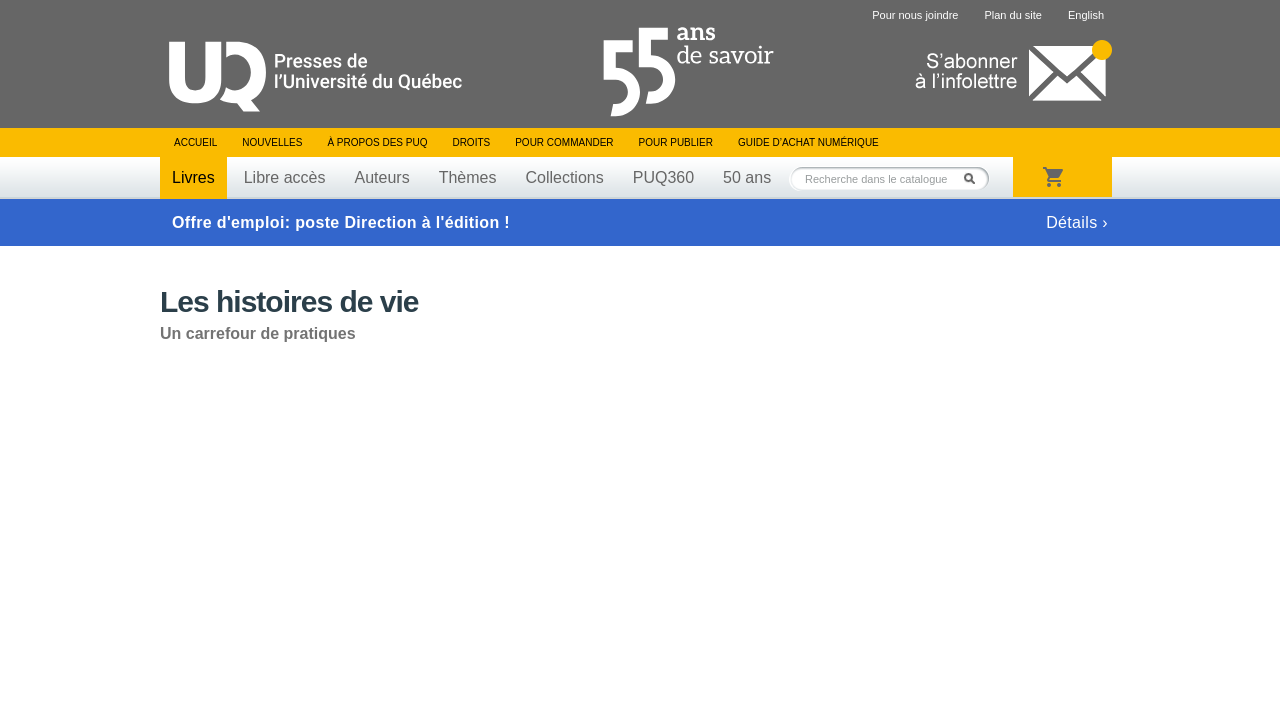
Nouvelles (272, 142)
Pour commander (564, 142)
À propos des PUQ (377, 142)
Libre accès (285, 177)
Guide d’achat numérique (808, 142)
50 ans (747, 177)
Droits (471, 142)
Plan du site (1012, 15)
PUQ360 (663, 177)
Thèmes (468, 177)
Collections (564, 177)
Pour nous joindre (915, 15)
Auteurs (382, 177)
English (1086, 15)
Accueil (195, 142)
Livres (193, 177)
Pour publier (676, 142)
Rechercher (975, 178)
